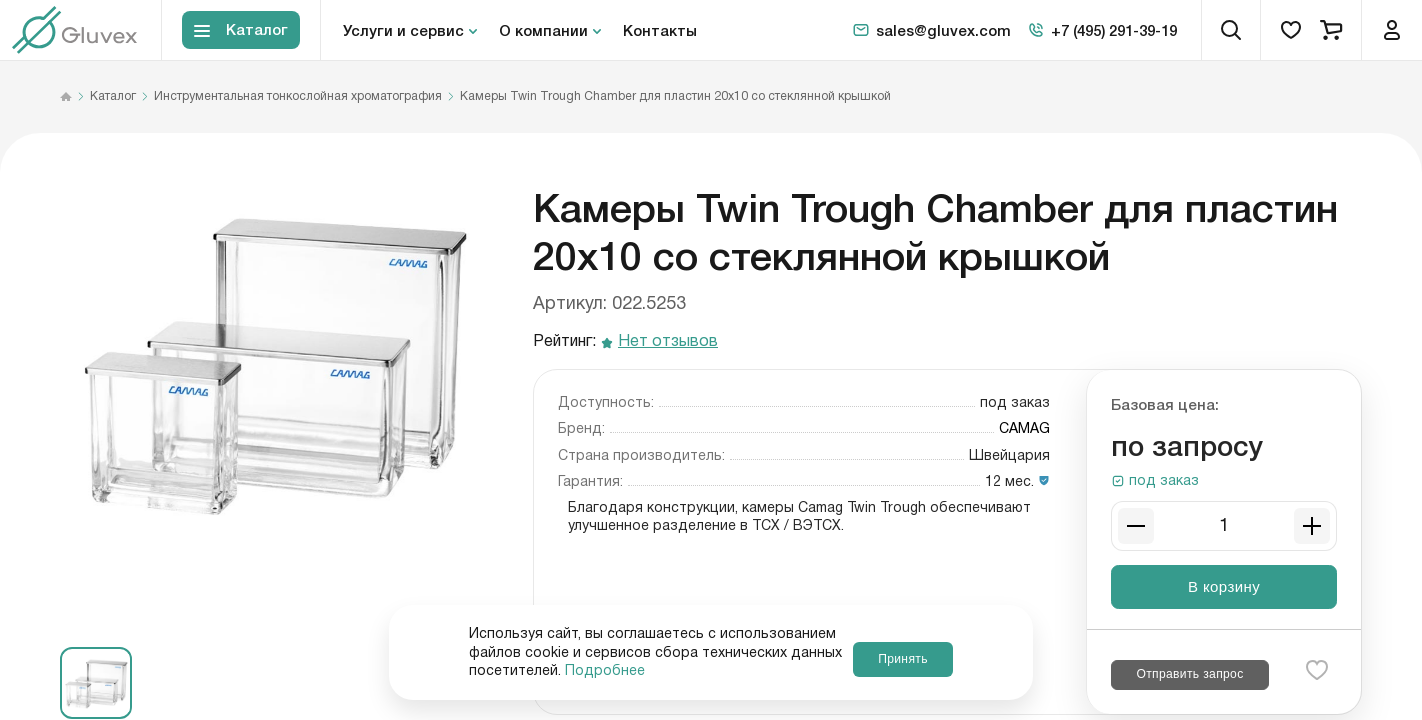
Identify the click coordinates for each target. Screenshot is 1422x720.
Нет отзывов (668, 342)
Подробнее (749, 671)
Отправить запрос (1189, 673)
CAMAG (1024, 429)
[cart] (1331, 30)
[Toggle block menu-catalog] (241, 30)
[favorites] (1291, 30)
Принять (902, 652)
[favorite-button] (1317, 670)
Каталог (113, 97)
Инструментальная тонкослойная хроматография (298, 97)
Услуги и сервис (403, 30)
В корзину (1224, 586)
